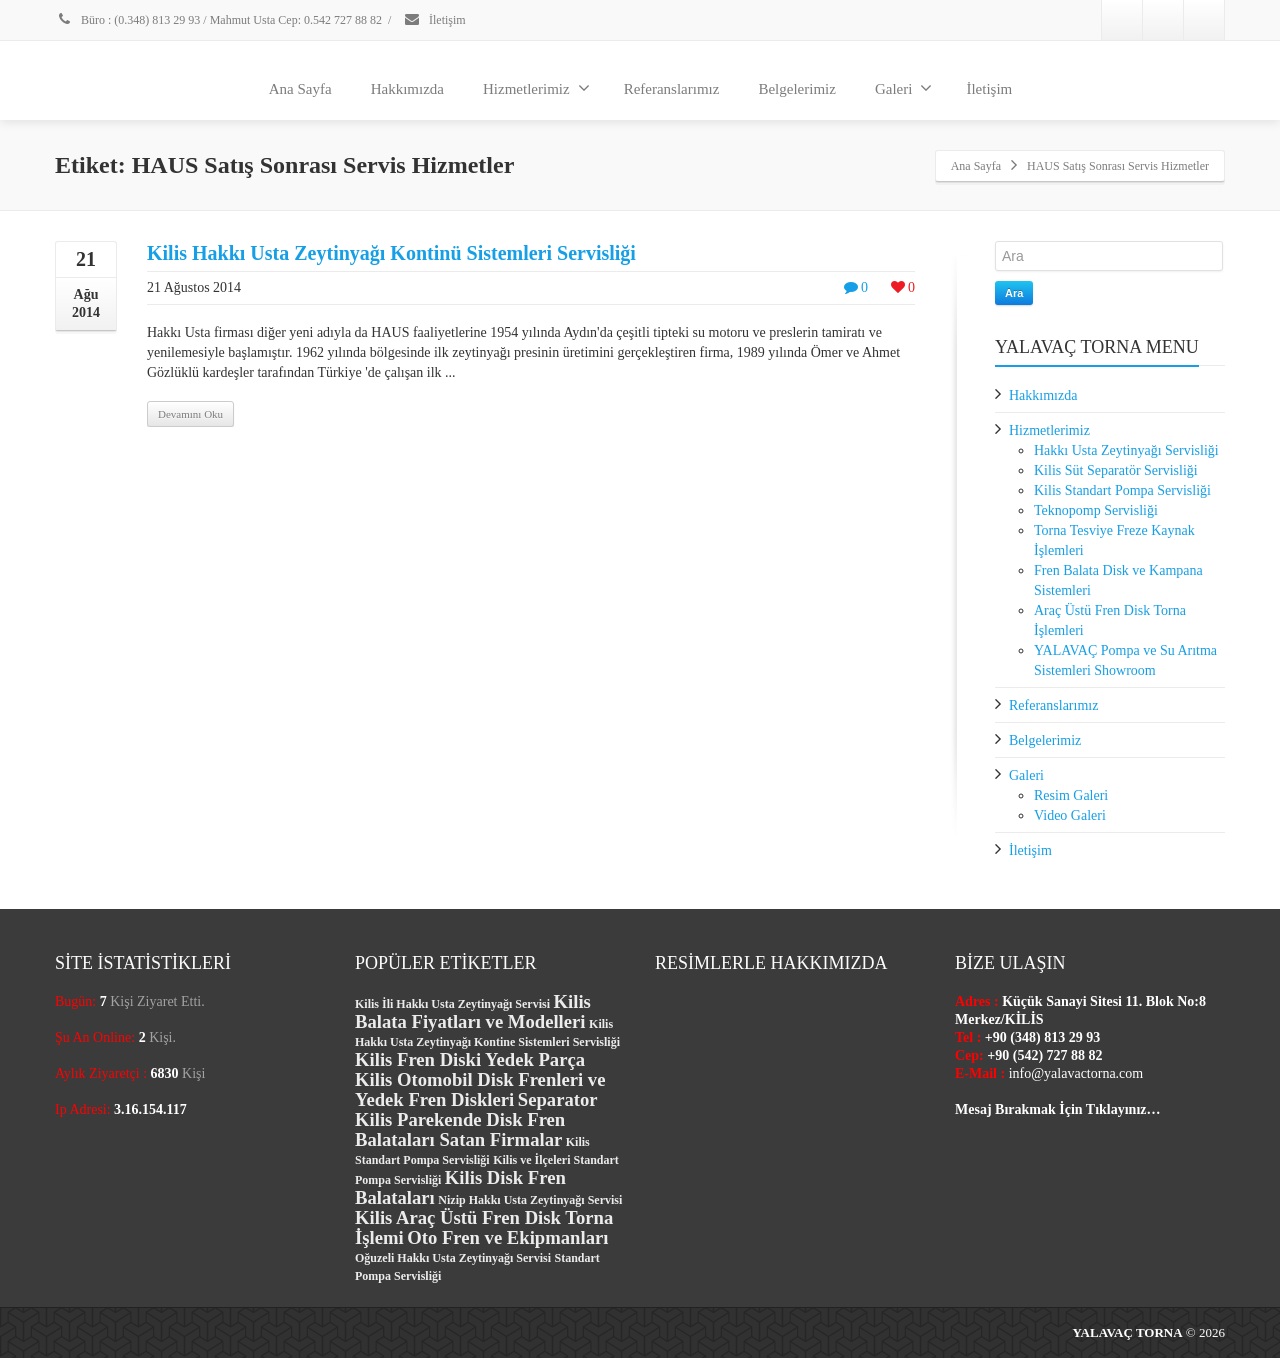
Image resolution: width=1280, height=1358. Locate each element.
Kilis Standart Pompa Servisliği (1122, 490)
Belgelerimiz (796, 89)
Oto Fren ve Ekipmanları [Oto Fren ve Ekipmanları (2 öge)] (507, 1237)
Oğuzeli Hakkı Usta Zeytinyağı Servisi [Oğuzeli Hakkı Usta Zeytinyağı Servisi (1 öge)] (453, 1258)
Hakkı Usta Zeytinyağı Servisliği (1126, 450)
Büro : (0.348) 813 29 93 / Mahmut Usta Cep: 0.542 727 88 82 (218, 20)
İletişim (434, 20)
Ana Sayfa (300, 89)
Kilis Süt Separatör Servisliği (1116, 470)
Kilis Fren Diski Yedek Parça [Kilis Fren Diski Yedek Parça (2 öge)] (470, 1059)
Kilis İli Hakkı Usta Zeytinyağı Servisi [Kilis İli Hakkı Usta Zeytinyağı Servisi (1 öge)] (452, 1004)
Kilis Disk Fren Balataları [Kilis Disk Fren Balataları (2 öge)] (460, 1187)
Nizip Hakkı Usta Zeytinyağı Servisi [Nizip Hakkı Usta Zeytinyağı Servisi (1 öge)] (530, 1200)
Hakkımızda (407, 89)
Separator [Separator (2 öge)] (558, 1099)
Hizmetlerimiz (536, 88)
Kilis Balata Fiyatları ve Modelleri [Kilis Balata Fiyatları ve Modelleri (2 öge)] (473, 1011)
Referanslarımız (672, 89)
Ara (1014, 293)
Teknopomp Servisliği (1096, 510)
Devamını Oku (190, 414)
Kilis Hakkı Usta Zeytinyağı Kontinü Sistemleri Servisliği (391, 253)
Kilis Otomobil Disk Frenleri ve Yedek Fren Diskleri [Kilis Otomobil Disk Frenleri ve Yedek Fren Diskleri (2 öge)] (480, 1089)
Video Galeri (1070, 815)
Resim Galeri (1071, 795)
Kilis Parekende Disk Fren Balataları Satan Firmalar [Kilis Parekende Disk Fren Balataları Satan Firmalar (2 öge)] (460, 1129)
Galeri (903, 88)
